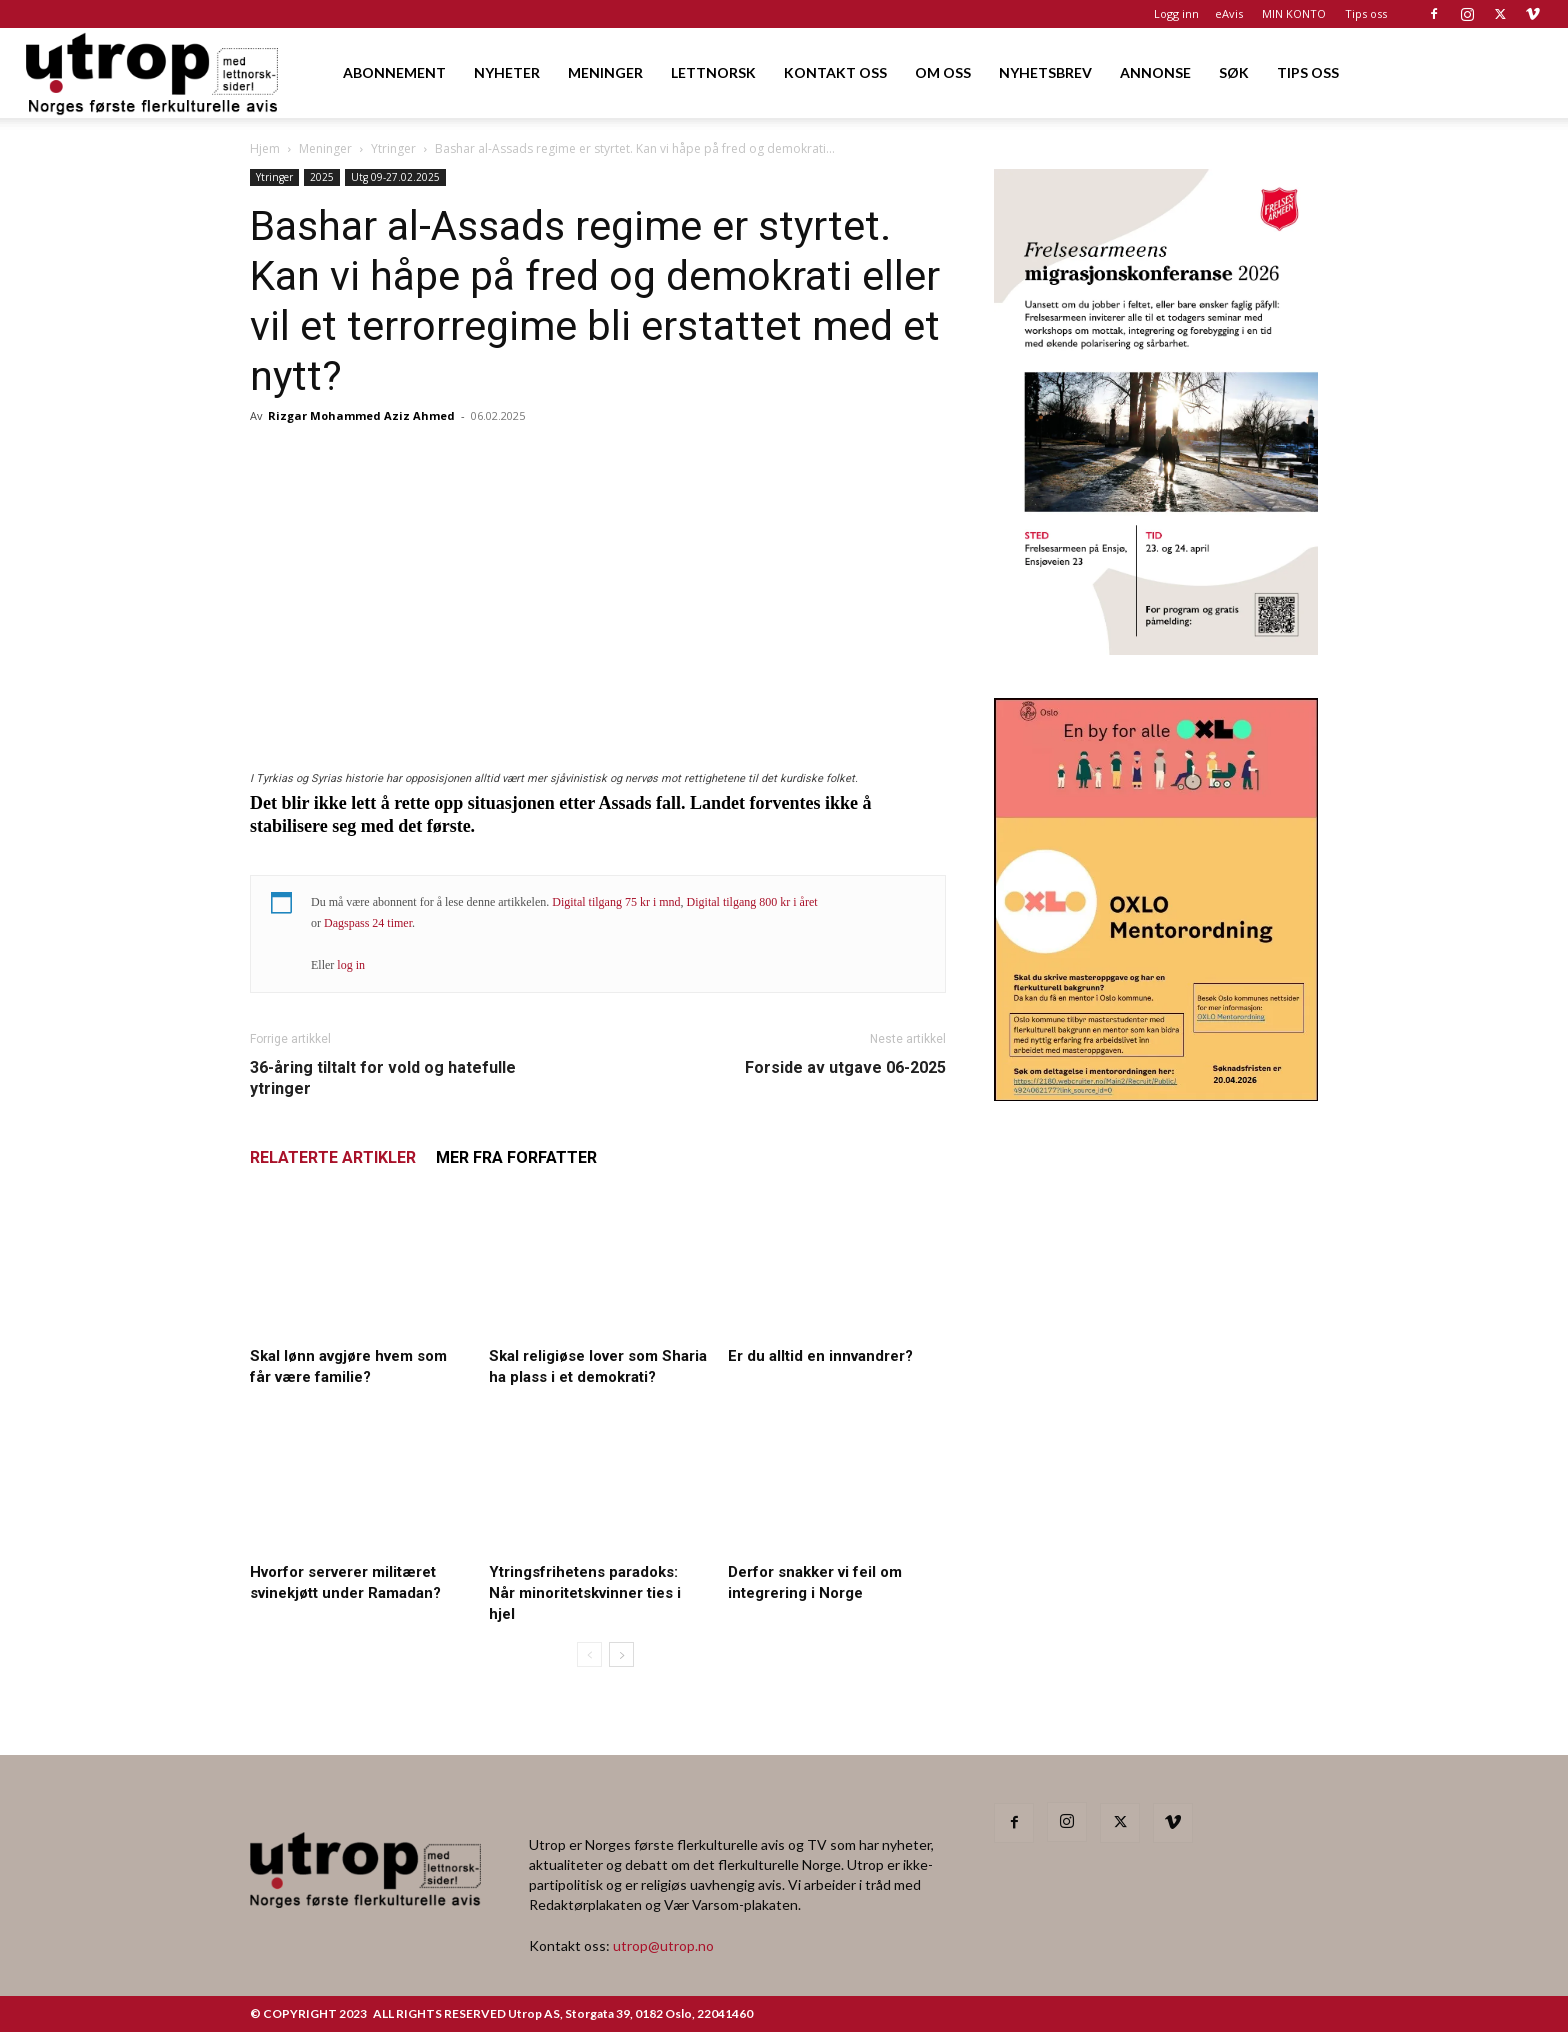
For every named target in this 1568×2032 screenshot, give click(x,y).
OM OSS (943, 72)
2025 (322, 177)
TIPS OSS (1308, 72)
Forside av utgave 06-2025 (845, 1067)
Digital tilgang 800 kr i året (752, 902)
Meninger (325, 148)
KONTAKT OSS (835, 72)
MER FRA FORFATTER (516, 1157)
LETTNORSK (713, 72)
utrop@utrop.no (663, 1945)
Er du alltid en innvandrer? (820, 1356)
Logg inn (1176, 13)
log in (351, 965)
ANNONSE (1155, 72)
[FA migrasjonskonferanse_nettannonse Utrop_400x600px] (1156, 648)
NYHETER (507, 72)
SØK (1234, 72)
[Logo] (153, 72)
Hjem (265, 148)
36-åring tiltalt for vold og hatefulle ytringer (383, 1078)
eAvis (1229, 13)
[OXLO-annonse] (1156, 1094)
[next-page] (621, 1654)
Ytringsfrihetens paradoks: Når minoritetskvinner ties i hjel (585, 1593)
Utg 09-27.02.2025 (395, 177)
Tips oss (1366, 13)
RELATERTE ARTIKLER (333, 1157)
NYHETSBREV (1045, 72)
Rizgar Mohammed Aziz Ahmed (361, 415)
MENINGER (605, 72)
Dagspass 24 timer (368, 923)
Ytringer (393, 148)
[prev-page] (589, 1654)
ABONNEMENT (394, 72)
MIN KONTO (1294, 13)
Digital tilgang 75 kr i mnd (616, 902)
